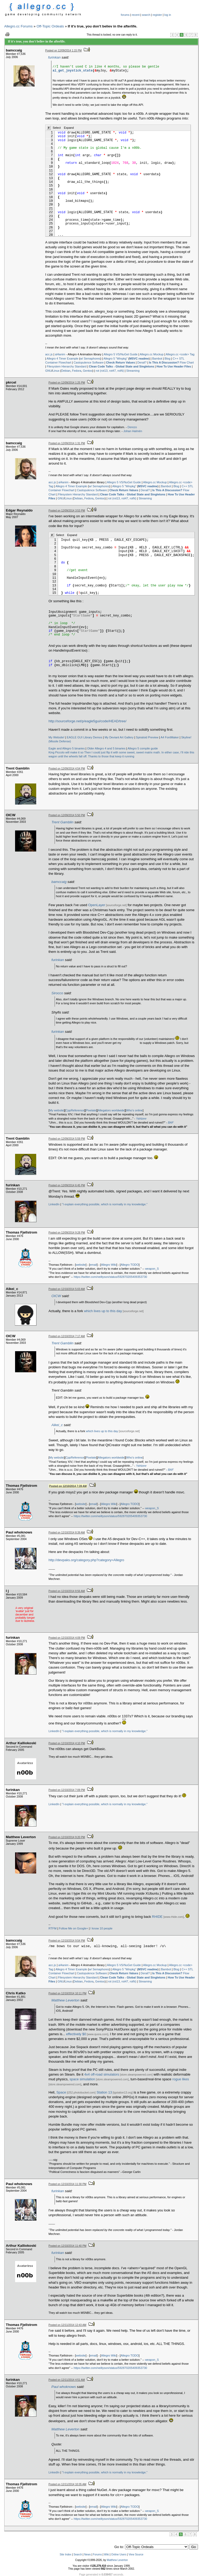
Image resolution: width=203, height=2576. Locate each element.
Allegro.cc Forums (18, 26)
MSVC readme (139, 358)
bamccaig (59, 882)
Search (77, 2554)
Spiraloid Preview (147, 737)
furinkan (54, 57)
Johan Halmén (132, 431)
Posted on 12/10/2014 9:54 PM (67, 1940)
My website (56, 1110)
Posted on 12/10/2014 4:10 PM (67, 1743)
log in (167, 14)
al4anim (60, 354)
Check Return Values (120, 362)
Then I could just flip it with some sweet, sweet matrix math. (122, 752)
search (146, 14)
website (81, 1264)
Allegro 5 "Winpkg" (115, 358)
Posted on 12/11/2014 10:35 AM (67, 2484)
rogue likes (180, 2079)
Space (61, 2092)
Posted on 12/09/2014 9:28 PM (67, 1232)
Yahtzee (141, 1118)
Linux (56, 370)
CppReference (75, 1110)
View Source (135, 2554)
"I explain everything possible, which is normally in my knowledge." (104, 1204)
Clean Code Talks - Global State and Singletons (121, 366)
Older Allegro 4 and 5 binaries (106, 748)
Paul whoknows (64, 2387)
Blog (167, 358)
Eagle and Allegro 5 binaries (67, 748)
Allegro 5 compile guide (143, 748)
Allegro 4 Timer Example (62, 358)
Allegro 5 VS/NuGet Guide (120, 354)
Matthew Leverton (66, 2000)
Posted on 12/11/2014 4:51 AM (67, 2379)
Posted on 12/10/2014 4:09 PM (67, 1637)
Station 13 (104, 2092)
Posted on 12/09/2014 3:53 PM (67, 510)
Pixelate (91, 1110)
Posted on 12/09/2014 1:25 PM (67, 382)
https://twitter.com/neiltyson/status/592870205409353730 (110, 1276)
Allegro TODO (130, 1264)
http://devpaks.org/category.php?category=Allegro (86, 1560)
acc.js (49, 354)
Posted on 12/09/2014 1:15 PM (63, 50)
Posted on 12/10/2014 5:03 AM (67, 1289)
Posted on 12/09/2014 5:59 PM (67, 1138)
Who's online (134, 1110)
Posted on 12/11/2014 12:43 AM (67, 2325)
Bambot (157, 358)
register (157, 14)
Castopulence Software (88, 362)
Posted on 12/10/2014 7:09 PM (67, 1790)
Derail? (142, 362)
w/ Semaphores (90, 358)
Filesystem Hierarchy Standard (66, 366)
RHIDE (157, 1917)
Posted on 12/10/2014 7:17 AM (67, 1336)
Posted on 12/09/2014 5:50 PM (67, 815)
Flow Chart (171, 362)
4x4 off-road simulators (101, 2074)
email (93, 1264)
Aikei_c (57, 1425)
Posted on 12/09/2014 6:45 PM (67, 1185)
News (87, 2554)
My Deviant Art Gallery (119, 737)
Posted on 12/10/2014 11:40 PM (67, 2245)
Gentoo (88, 370)
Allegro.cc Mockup (152, 354)
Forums (97, 2554)
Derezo (132, 427)
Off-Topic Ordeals (50, 26)
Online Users (118, 2554)
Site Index (65, 2554)
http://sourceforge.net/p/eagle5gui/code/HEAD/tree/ (88, 721)
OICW (56, 1296)
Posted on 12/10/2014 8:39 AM (67, 1532)
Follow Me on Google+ (73, 1928)
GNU (48, 370)
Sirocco (57, 993)
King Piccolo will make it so (66, 752)
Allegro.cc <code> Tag (180, 354)
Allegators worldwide (111, 1110)
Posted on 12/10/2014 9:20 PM (67, 1837)
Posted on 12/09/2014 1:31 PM (67, 443)
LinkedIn (54, 1204)
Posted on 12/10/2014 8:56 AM (67, 1591)
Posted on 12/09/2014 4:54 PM (67, 768)
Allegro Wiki (108, 1264)
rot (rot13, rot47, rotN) (110, 370)
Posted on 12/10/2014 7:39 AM (68, 1485)
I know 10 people (101, 1928)
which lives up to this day (103, 1311)
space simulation (82, 2079)
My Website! (56, 737)
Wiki (106, 2554)
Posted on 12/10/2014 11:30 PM (67, 2184)
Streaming (133, 370)
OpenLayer (96, 905)
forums (125, 14)
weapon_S (152, 1268)
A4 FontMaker (169, 737)
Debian (66, 370)
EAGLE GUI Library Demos (84, 737)
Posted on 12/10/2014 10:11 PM (67, 1993)
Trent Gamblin (62, 822)
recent (136, 14)
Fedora (76, 370)
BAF (170, 1122)
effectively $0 (76, 2034)
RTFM (53, 1928)
